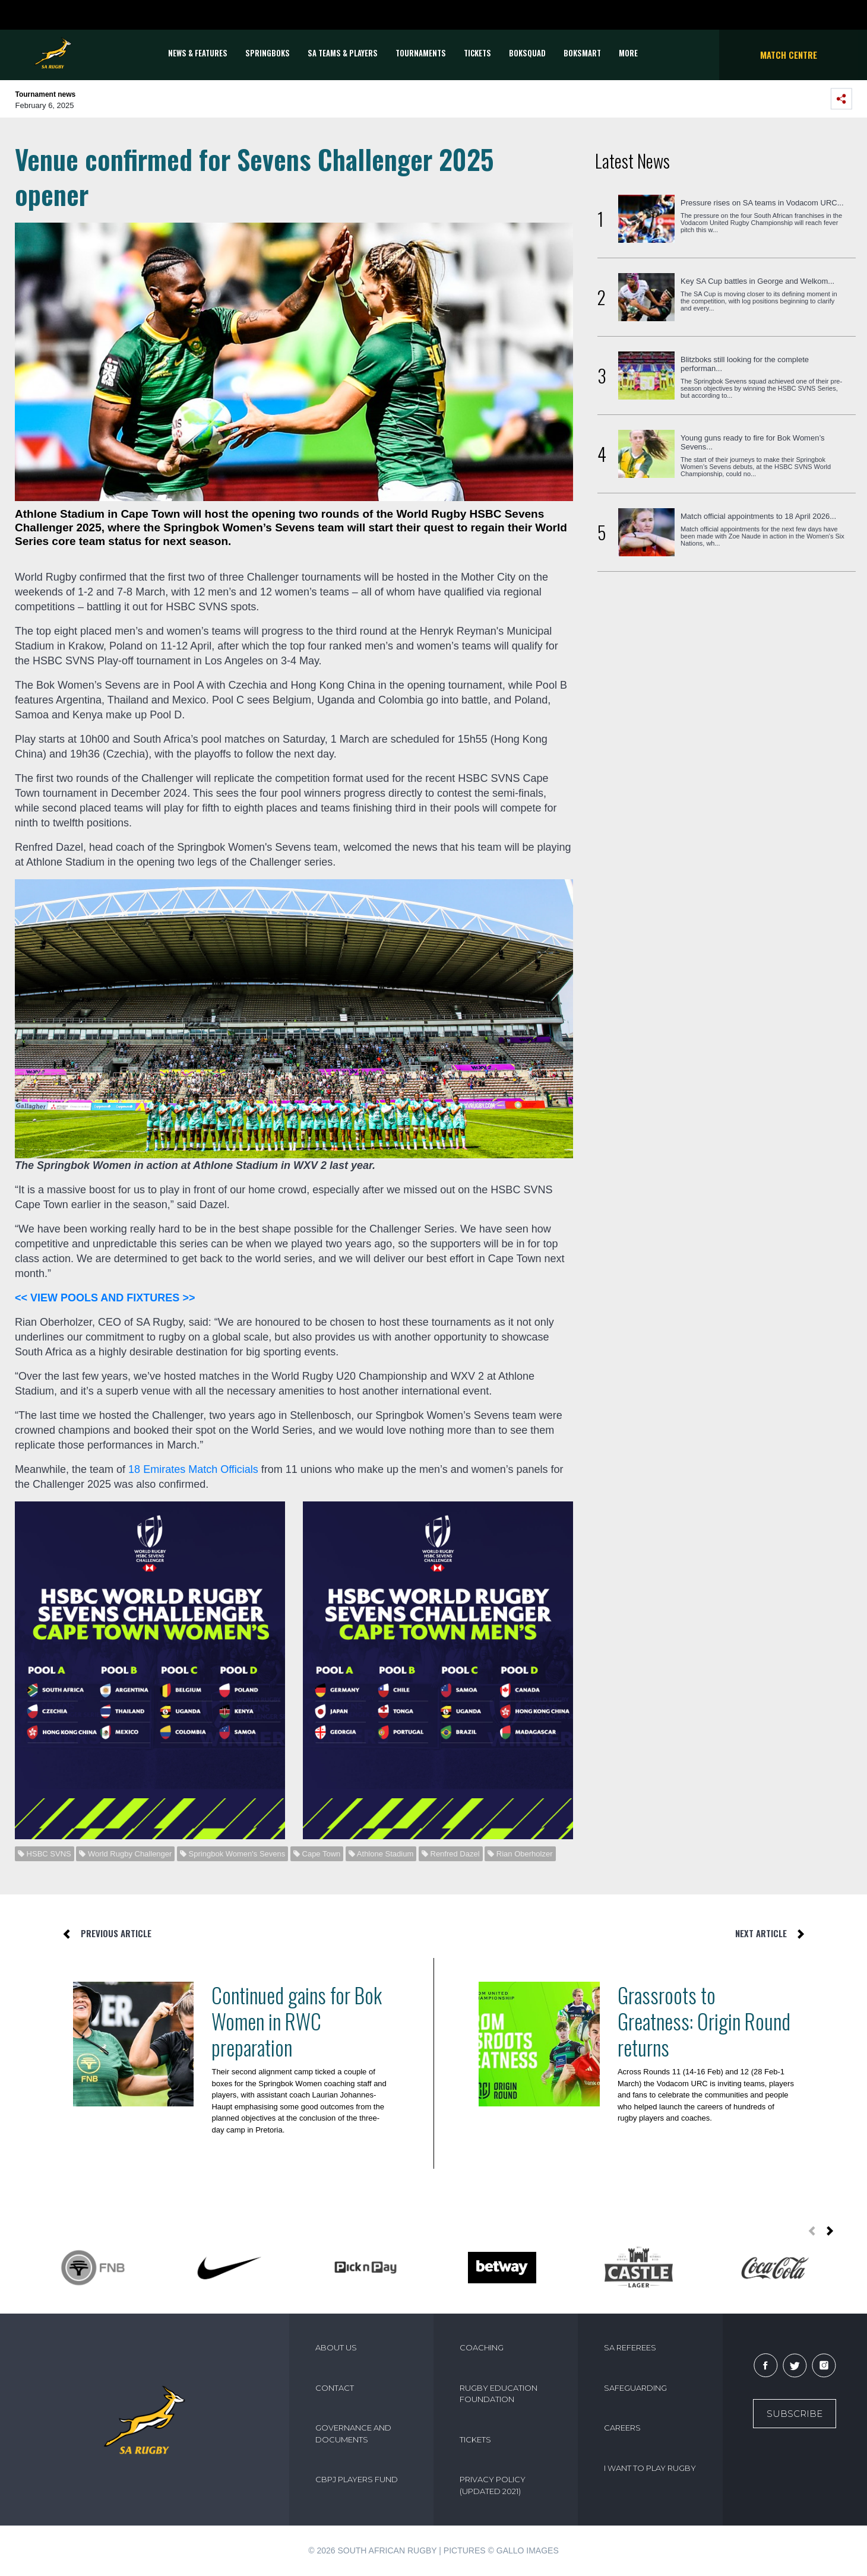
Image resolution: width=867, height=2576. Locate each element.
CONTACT (334, 2388)
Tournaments (420, 53)
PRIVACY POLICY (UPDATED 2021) (493, 2485)
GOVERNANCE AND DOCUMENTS (353, 2433)
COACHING (482, 2347)
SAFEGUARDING (635, 2388)
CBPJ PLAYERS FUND (356, 2479)
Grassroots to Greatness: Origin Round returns (704, 2020)
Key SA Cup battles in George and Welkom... (757, 281)
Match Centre (788, 54)
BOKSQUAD (527, 53)
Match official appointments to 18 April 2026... (758, 516)
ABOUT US (336, 2347)
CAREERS (622, 2427)
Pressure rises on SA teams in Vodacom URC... (762, 202)
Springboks (267, 53)
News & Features (197, 53)
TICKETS (477, 53)
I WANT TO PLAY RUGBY (650, 2468)
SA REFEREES (630, 2347)
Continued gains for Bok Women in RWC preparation (296, 2020)
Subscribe (794, 2413)
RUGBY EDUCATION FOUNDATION (498, 2393)
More (628, 53)
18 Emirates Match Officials (193, 1469)
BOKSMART (582, 53)
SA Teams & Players (343, 53)
